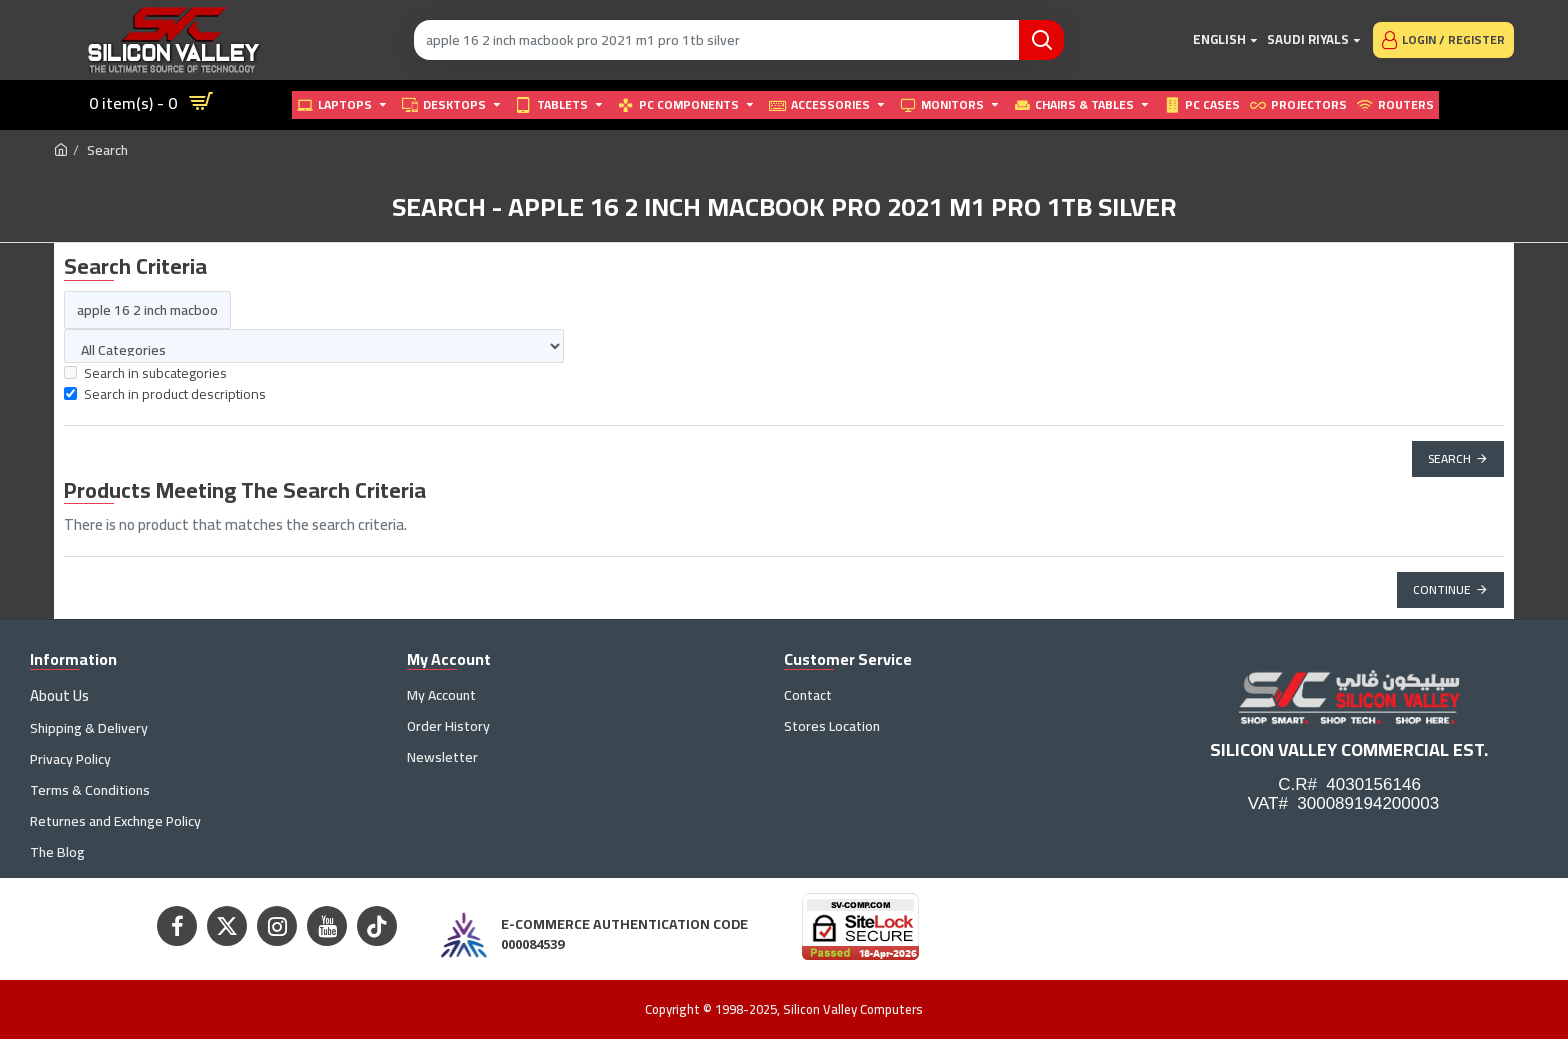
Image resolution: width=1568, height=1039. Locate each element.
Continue (1442, 589)
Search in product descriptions (165, 394)
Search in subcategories (145, 373)
